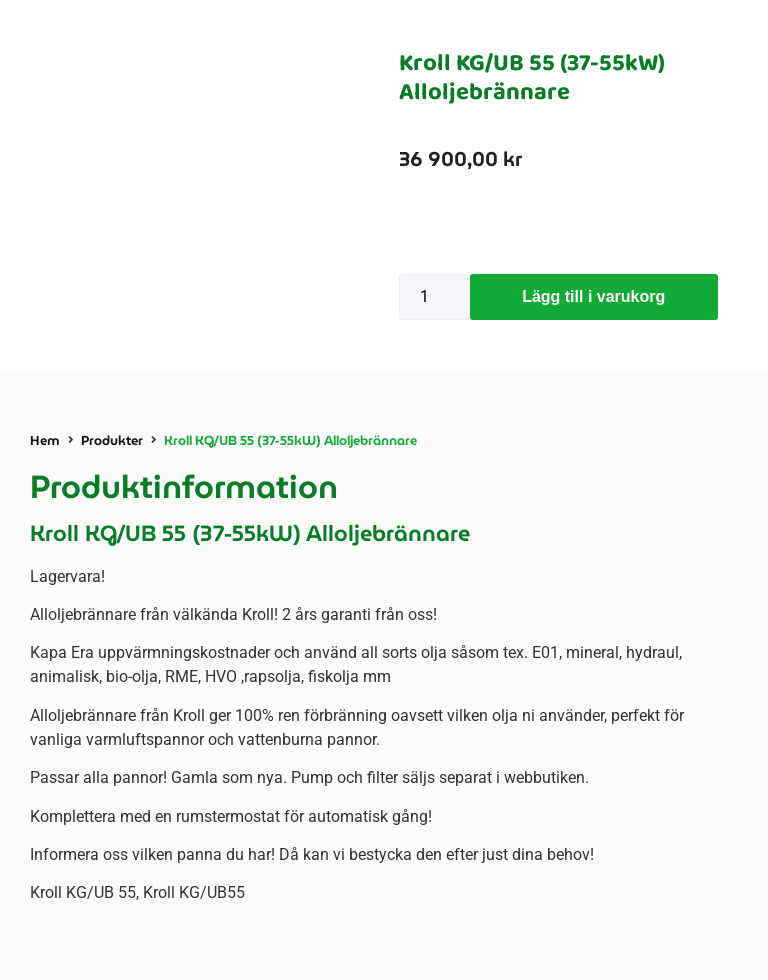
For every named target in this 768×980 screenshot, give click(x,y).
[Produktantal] (434, 297)
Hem (45, 441)
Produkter (112, 441)
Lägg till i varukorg (593, 296)
